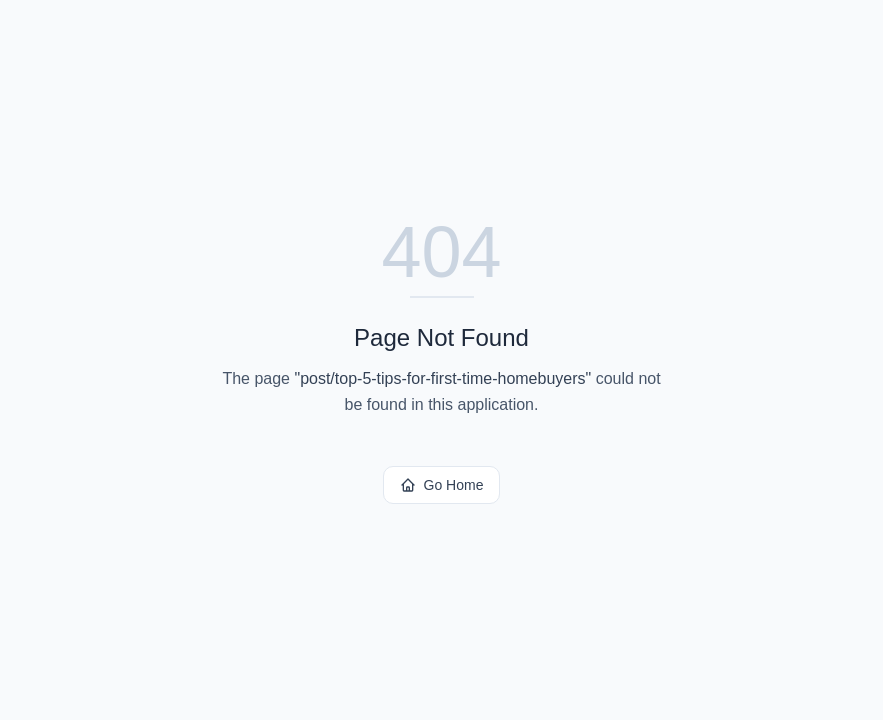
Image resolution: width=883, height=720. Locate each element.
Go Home (442, 485)
